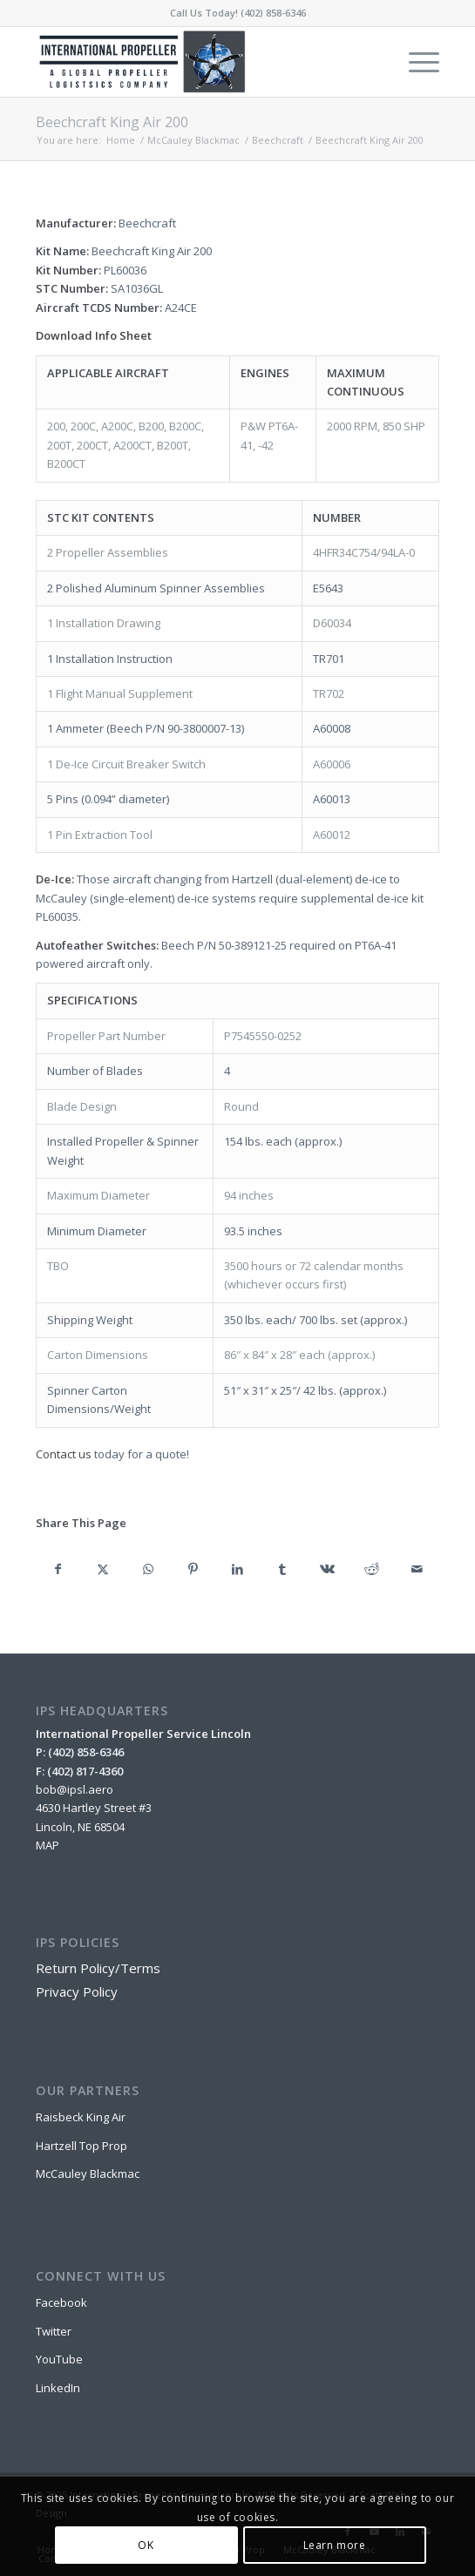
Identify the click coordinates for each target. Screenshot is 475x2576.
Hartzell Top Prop (81, 2145)
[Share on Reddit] (371, 1569)
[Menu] (415, 62)
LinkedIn (58, 2388)
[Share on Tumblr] (282, 1569)
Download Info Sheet (94, 335)
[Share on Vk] (327, 1569)
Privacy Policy (77, 1991)
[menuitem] (415, 62)
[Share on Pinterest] (192, 1569)
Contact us (64, 1454)
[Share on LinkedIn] (237, 1569)
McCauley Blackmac (87, 2173)
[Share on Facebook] (58, 1569)
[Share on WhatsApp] (148, 1569)
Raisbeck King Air (81, 2117)
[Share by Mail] (417, 1569)
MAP (47, 1845)
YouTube (59, 2359)
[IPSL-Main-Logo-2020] (197, 62)
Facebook (61, 2302)
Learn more (334, 2545)
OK (145, 2545)
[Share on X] (102, 1569)
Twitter (53, 2331)
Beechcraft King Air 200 (112, 122)
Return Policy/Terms (98, 1968)
